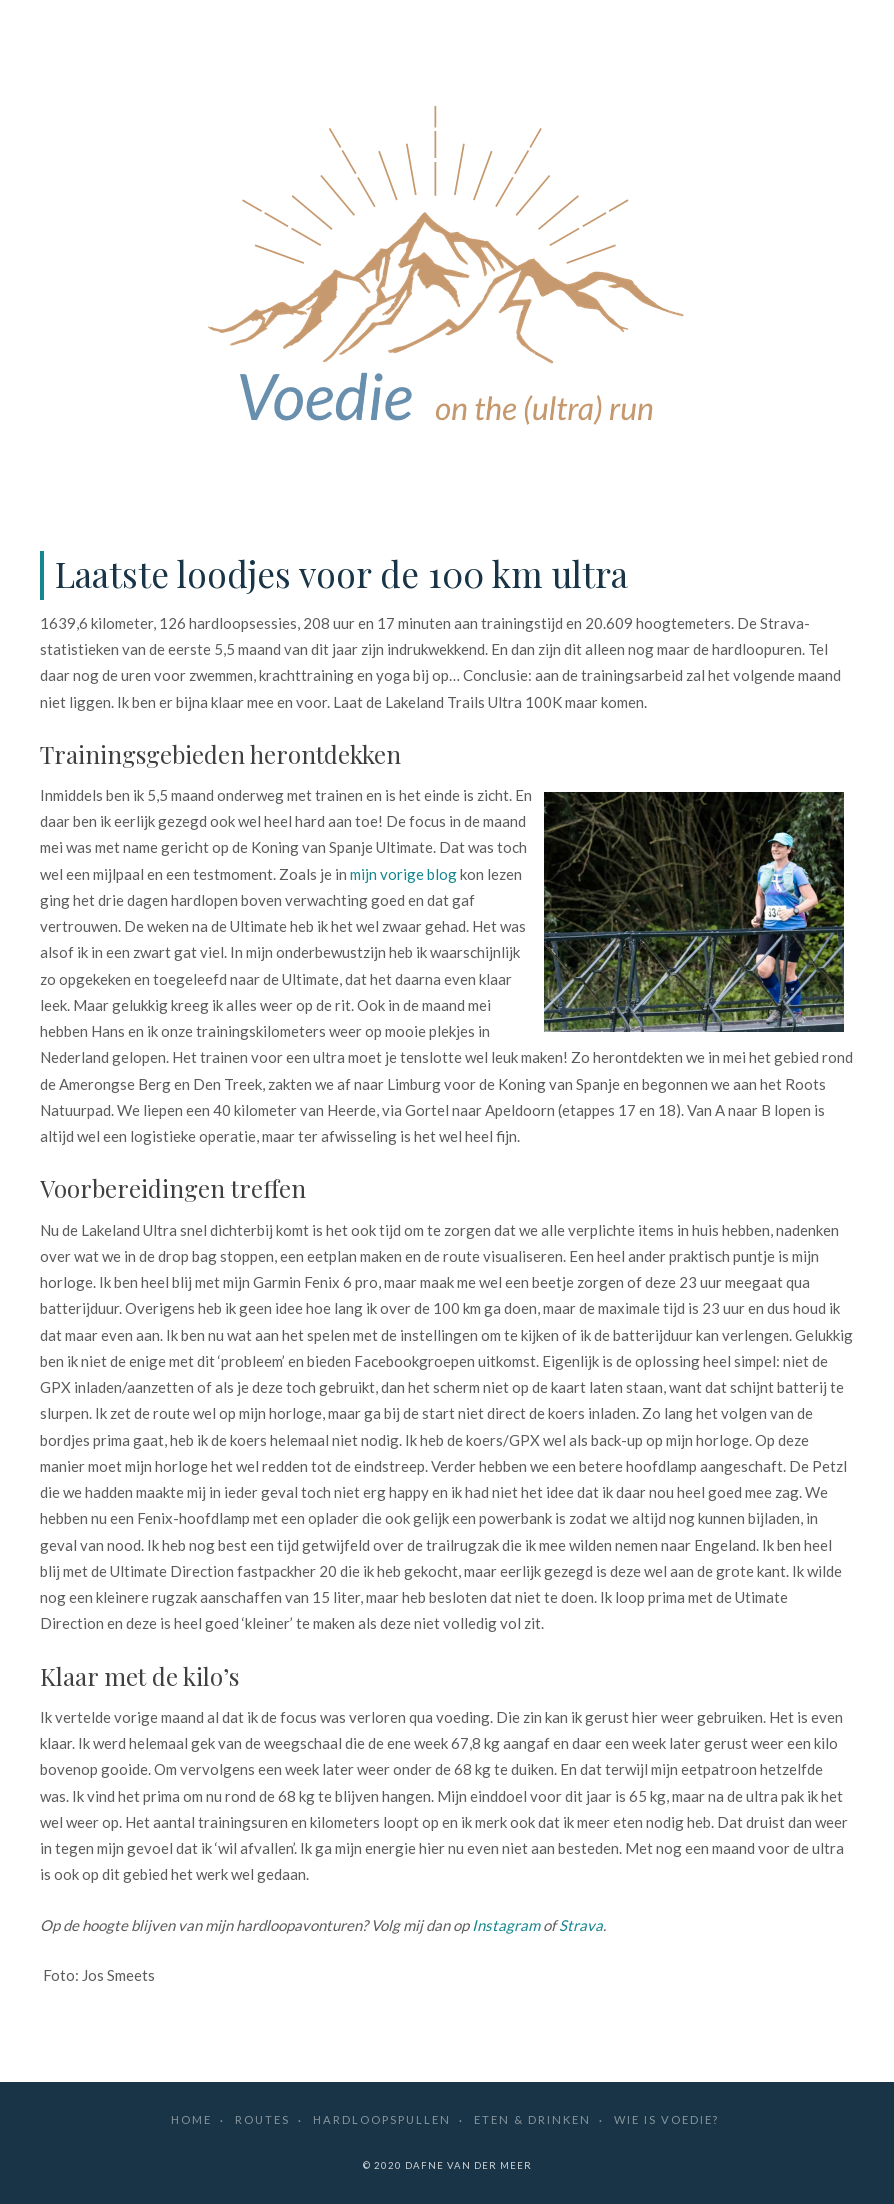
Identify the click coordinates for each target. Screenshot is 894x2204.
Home (191, 2119)
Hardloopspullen (382, 2119)
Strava (581, 1925)
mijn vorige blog (403, 874)
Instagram (506, 1925)
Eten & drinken (532, 2119)
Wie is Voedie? (666, 2119)
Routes (262, 2119)
